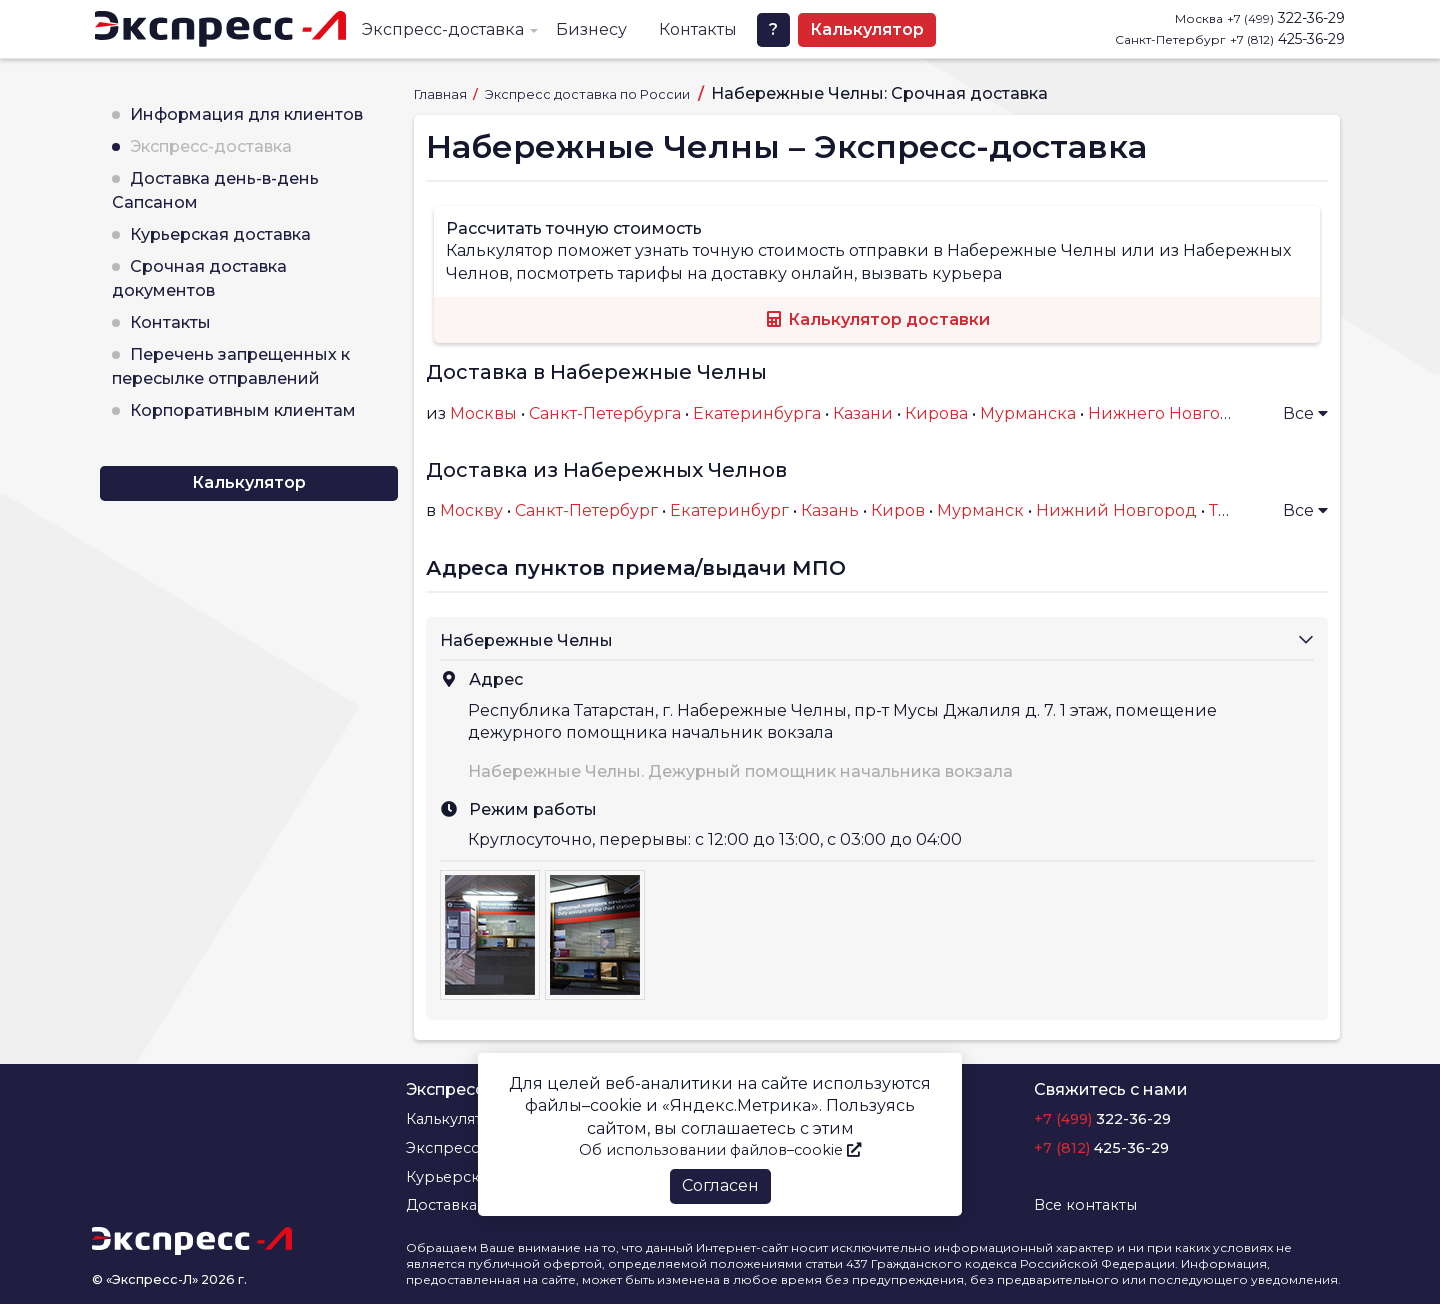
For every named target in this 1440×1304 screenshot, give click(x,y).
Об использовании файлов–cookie (720, 1150)
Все (1305, 413)
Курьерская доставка (220, 234)
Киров (898, 510)
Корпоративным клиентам (243, 410)
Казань (830, 510)
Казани (863, 413)
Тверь (1234, 510)
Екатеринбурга (757, 413)
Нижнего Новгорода (1175, 413)
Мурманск (980, 510)
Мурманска (1028, 413)
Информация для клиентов (246, 114)
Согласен (720, 1185)
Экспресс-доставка (443, 29)
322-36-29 (1286, 18)
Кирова (936, 413)
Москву (471, 510)
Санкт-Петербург (586, 510)
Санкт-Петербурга (605, 413)
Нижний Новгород (1116, 510)
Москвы (483, 413)
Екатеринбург (729, 510)
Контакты (698, 29)
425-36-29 (1287, 39)
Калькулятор (867, 29)
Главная (442, 94)
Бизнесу (591, 29)
